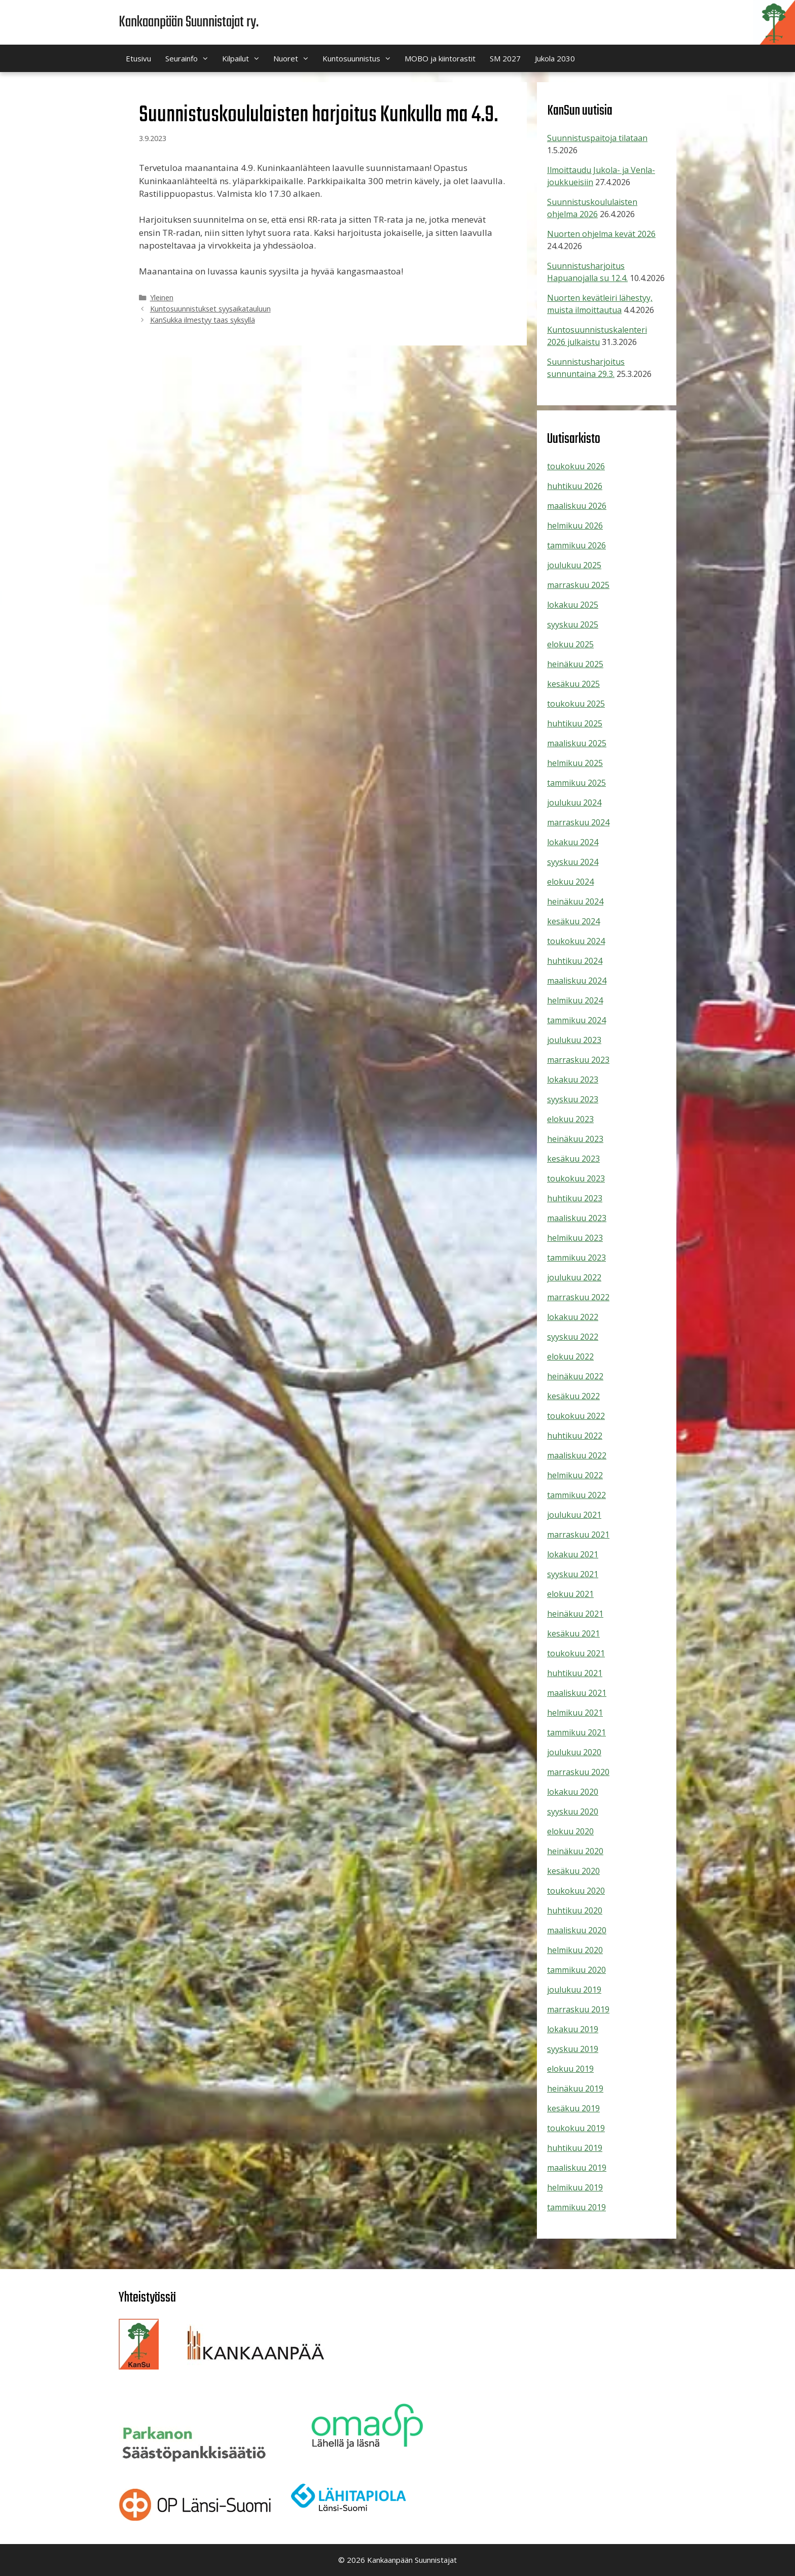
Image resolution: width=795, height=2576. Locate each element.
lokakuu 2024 (572, 842)
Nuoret (294, 58)
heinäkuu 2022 (575, 1376)
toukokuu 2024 (576, 941)
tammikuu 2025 (576, 782)
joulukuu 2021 (574, 1514)
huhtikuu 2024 (574, 960)
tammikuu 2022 (576, 1495)
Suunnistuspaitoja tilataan (597, 138)
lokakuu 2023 (572, 1079)
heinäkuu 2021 (575, 1613)
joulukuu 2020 (574, 1752)
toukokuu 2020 (576, 1890)
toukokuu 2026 (576, 466)
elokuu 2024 (570, 881)
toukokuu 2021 (576, 1653)
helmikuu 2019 (575, 2187)
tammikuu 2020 (576, 1969)
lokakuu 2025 (572, 604)
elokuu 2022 (570, 1356)
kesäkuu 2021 (573, 1633)
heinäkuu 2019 (575, 2088)
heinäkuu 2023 (575, 1138)
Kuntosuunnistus (359, 58)
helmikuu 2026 (575, 525)
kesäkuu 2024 (573, 921)
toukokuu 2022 (576, 1415)
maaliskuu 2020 (576, 1930)
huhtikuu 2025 (574, 723)
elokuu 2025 (570, 644)
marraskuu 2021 (578, 1534)
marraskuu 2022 (578, 1297)
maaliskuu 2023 (576, 1218)
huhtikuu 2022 (574, 1435)
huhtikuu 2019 (574, 2147)
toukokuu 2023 (576, 1178)
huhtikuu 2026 (574, 486)
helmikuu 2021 (575, 1712)
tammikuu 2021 (576, 1732)
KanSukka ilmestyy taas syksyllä (202, 320)
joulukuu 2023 (574, 1040)
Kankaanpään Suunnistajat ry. (189, 22)
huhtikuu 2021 (574, 1673)
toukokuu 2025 (576, 703)
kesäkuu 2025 (573, 683)
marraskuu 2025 (578, 584)
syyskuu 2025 (572, 624)
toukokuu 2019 (576, 2128)
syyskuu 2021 (572, 1574)
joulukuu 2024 (574, 802)
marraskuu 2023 (578, 1059)
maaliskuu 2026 (576, 505)
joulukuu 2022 (574, 1277)
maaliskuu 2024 (576, 980)
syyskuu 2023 (572, 1099)
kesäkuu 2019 (573, 2108)
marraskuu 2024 (578, 822)
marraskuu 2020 (578, 1772)
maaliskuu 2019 (576, 2167)
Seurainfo (190, 58)
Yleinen (161, 297)
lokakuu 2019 (572, 2029)
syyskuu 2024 (572, 861)
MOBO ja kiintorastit (440, 58)
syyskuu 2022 (572, 1336)
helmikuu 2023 (575, 1237)
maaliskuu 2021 (576, 1692)
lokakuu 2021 (572, 1554)
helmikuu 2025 (575, 763)
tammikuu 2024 (576, 1020)
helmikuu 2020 (575, 1950)
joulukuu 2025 (574, 565)
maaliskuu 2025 (576, 743)
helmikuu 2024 (575, 1000)
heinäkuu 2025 (575, 664)
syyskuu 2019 (572, 2049)
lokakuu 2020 (572, 1791)
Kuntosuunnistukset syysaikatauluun (210, 309)
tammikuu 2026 (576, 545)
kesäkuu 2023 (573, 1158)
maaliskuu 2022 (576, 1455)
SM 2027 (505, 58)
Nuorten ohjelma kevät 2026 (601, 233)
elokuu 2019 (570, 2068)
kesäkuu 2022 (573, 1396)
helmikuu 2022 (575, 1475)
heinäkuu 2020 (575, 1851)
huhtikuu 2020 (574, 1910)
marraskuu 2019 (578, 2009)
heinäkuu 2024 (575, 901)
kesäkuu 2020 (573, 1870)
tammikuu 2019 (576, 2207)
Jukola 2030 (555, 58)
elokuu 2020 (570, 1831)
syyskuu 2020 (572, 1811)
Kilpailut (244, 58)
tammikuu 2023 (576, 1257)
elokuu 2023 (570, 1119)
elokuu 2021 (570, 1593)
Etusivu (138, 58)
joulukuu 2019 (574, 1989)
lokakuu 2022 (572, 1316)
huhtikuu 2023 (574, 1198)
